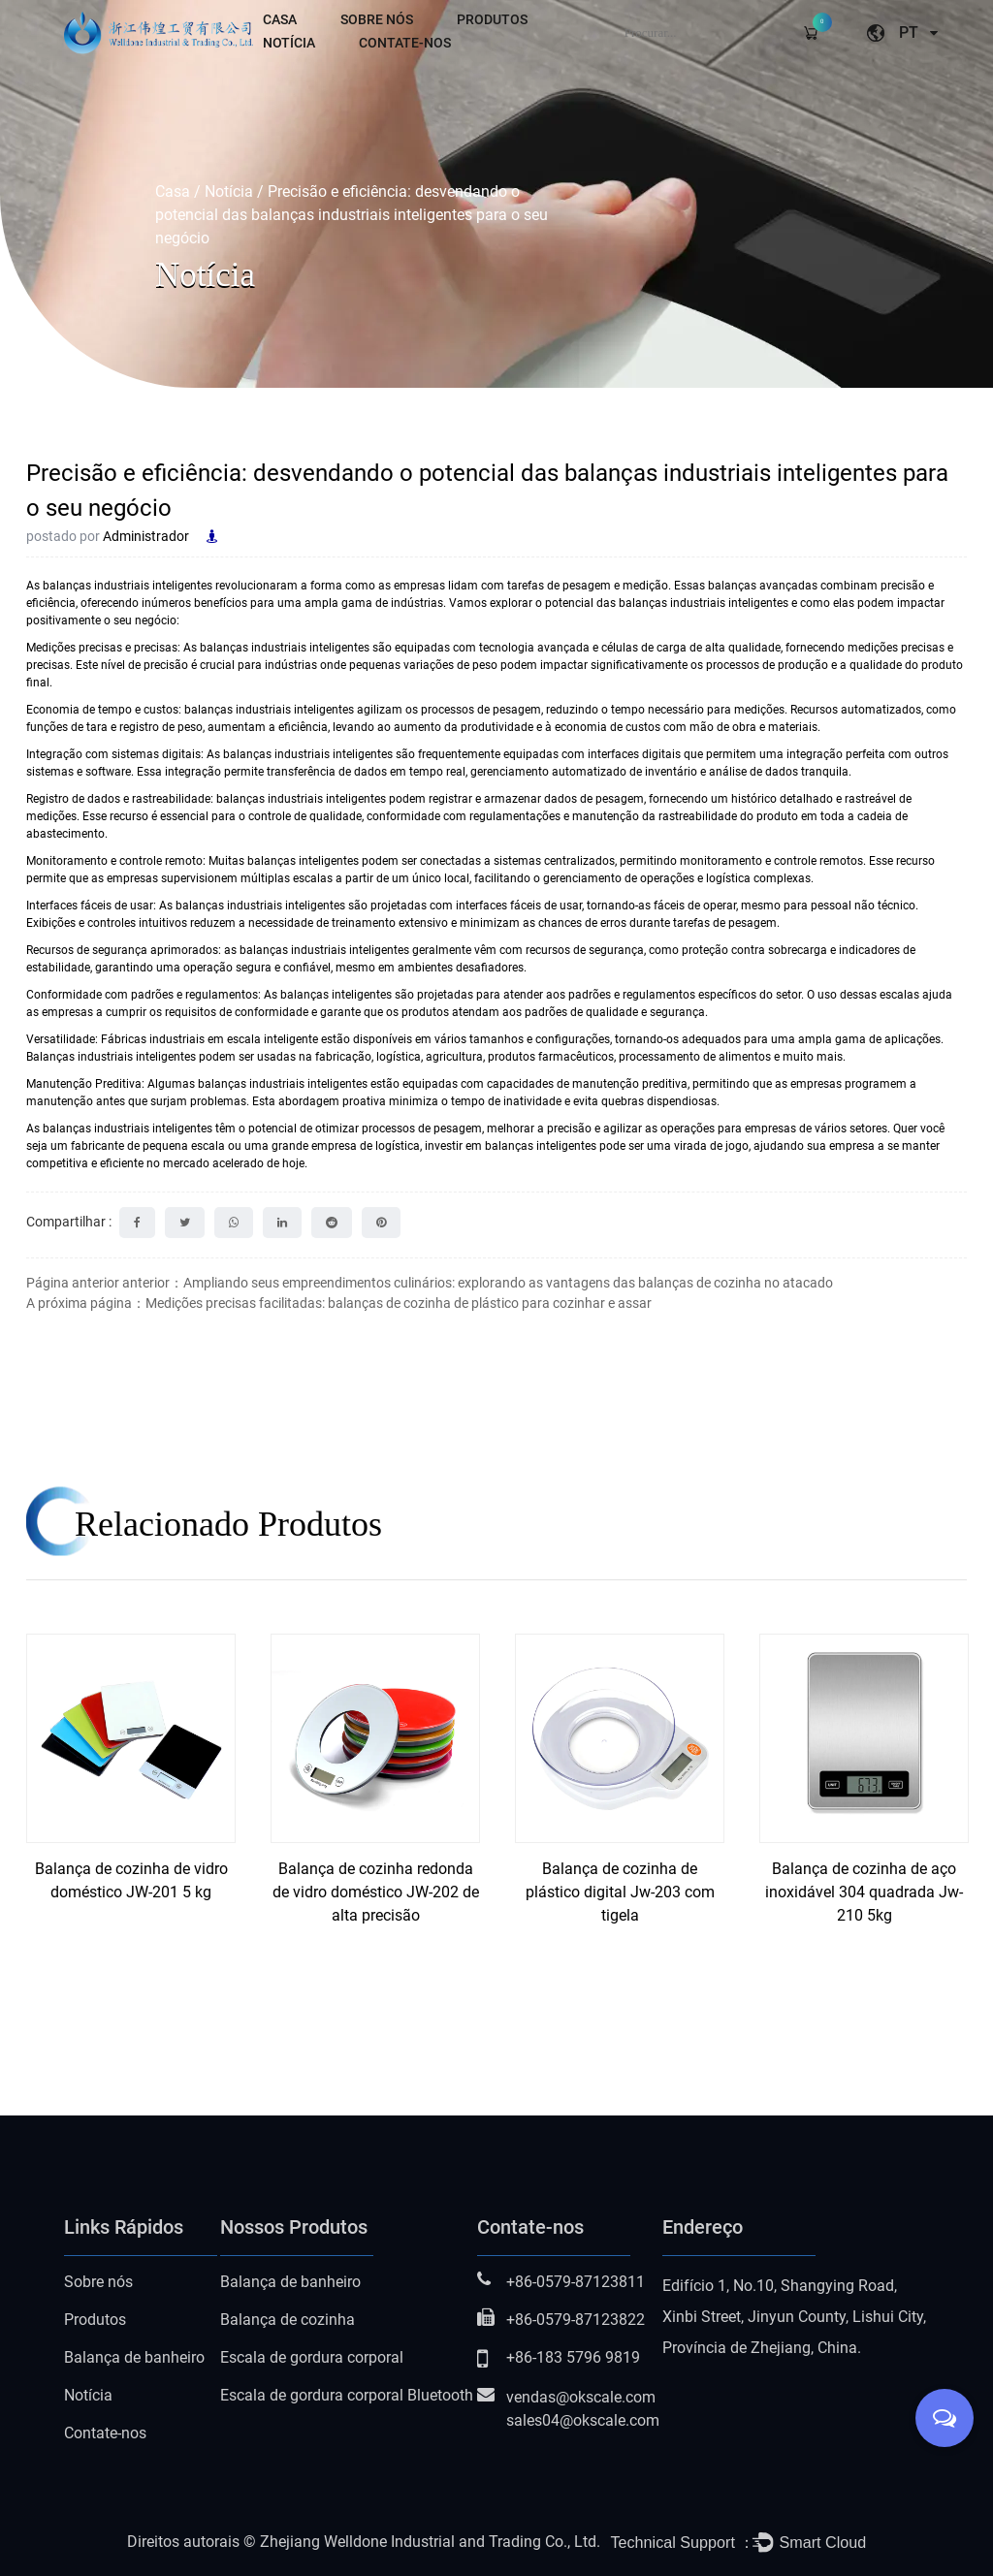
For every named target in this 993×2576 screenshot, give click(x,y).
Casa (280, 19)
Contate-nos (405, 42)
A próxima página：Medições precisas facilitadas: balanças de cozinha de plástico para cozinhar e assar (339, 1303)
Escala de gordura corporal (311, 2357)
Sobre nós (376, 19)
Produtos (492, 19)
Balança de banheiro (134, 2357)
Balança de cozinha (287, 2319)
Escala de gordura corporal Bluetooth (346, 2395)
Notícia (289, 42)
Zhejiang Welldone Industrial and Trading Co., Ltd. (430, 2541)
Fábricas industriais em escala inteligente (211, 1039)
